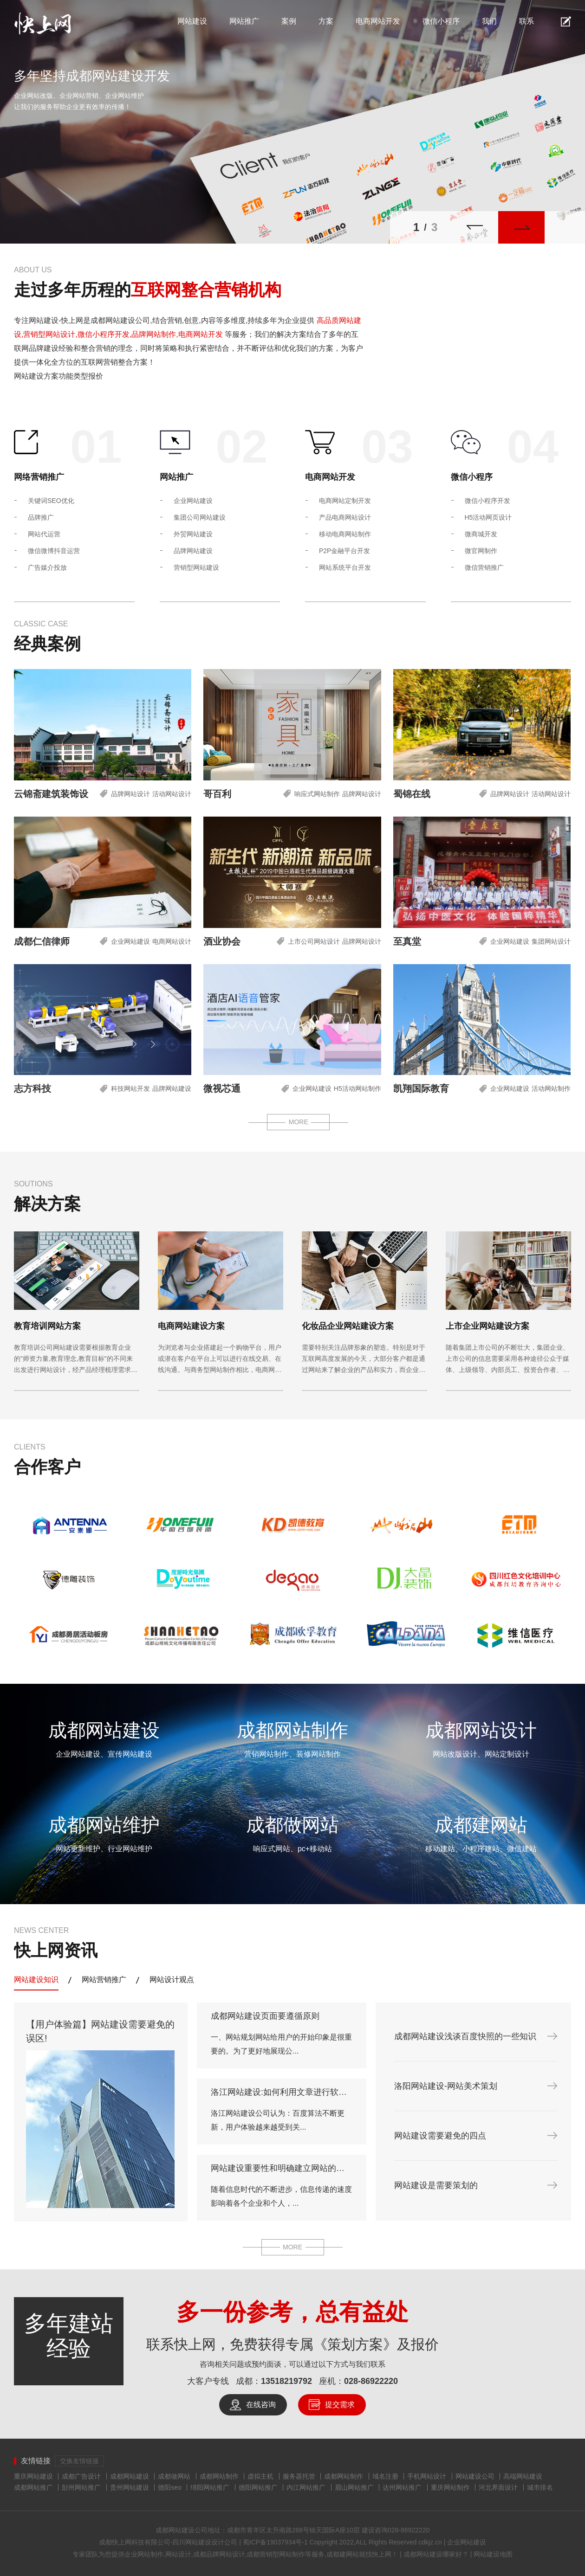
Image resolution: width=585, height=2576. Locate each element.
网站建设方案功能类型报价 (58, 376)
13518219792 (286, 2381)
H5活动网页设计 (488, 517)
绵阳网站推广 (209, 2487)
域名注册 (385, 2476)
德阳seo (170, 2487)
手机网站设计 (426, 2476)
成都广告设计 (81, 2476)
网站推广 (244, 21)
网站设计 (178, 2554)
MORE (298, 1122)
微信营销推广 (484, 567)
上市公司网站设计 (314, 941)
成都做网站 (174, 2476)
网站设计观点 (172, 1980)
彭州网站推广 (81, 2487)
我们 (489, 21)
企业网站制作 (143, 2554)
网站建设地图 (492, 2554)
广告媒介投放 (47, 567)
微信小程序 (441, 21)
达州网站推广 (402, 2487)
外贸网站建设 (193, 534)
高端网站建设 (522, 2476)
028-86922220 (371, 2381)
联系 (526, 21)
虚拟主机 (260, 2476)
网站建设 (192, 21)
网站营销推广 (104, 1980)
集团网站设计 (551, 941)
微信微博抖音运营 (54, 550)
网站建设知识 (36, 1980)
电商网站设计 (171, 941)
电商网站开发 (378, 21)
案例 (288, 21)
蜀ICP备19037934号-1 (275, 2542)
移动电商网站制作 (345, 534)
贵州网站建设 (129, 2487)
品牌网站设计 (130, 794)
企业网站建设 (193, 500)
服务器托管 (299, 2476)
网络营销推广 (39, 477)
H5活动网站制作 (357, 1089)
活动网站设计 (171, 794)
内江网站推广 (305, 2487)
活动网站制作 (551, 1089)
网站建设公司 (474, 2476)
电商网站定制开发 (345, 500)
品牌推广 (41, 517)
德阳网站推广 (258, 2487)
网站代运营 (44, 534)
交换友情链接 (79, 2461)
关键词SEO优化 (51, 500)
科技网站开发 (130, 1089)
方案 (325, 21)
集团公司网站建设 (200, 517)
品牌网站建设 (193, 550)
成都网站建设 (129, 2476)
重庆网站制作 (450, 2487)
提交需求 (340, 2405)
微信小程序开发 (487, 500)
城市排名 (540, 2487)
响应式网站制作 (317, 794)
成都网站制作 (219, 2476)
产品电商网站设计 (345, 517)
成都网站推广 (33, 2487)
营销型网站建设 (196, 567)
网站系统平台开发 (345, 567)
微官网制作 (481, 550)
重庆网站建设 (33, 2476)
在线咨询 (261, 2405)
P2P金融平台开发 (344, 550)
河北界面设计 (498, 2487)
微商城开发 (481, 534)
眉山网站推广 (354, 2487)
